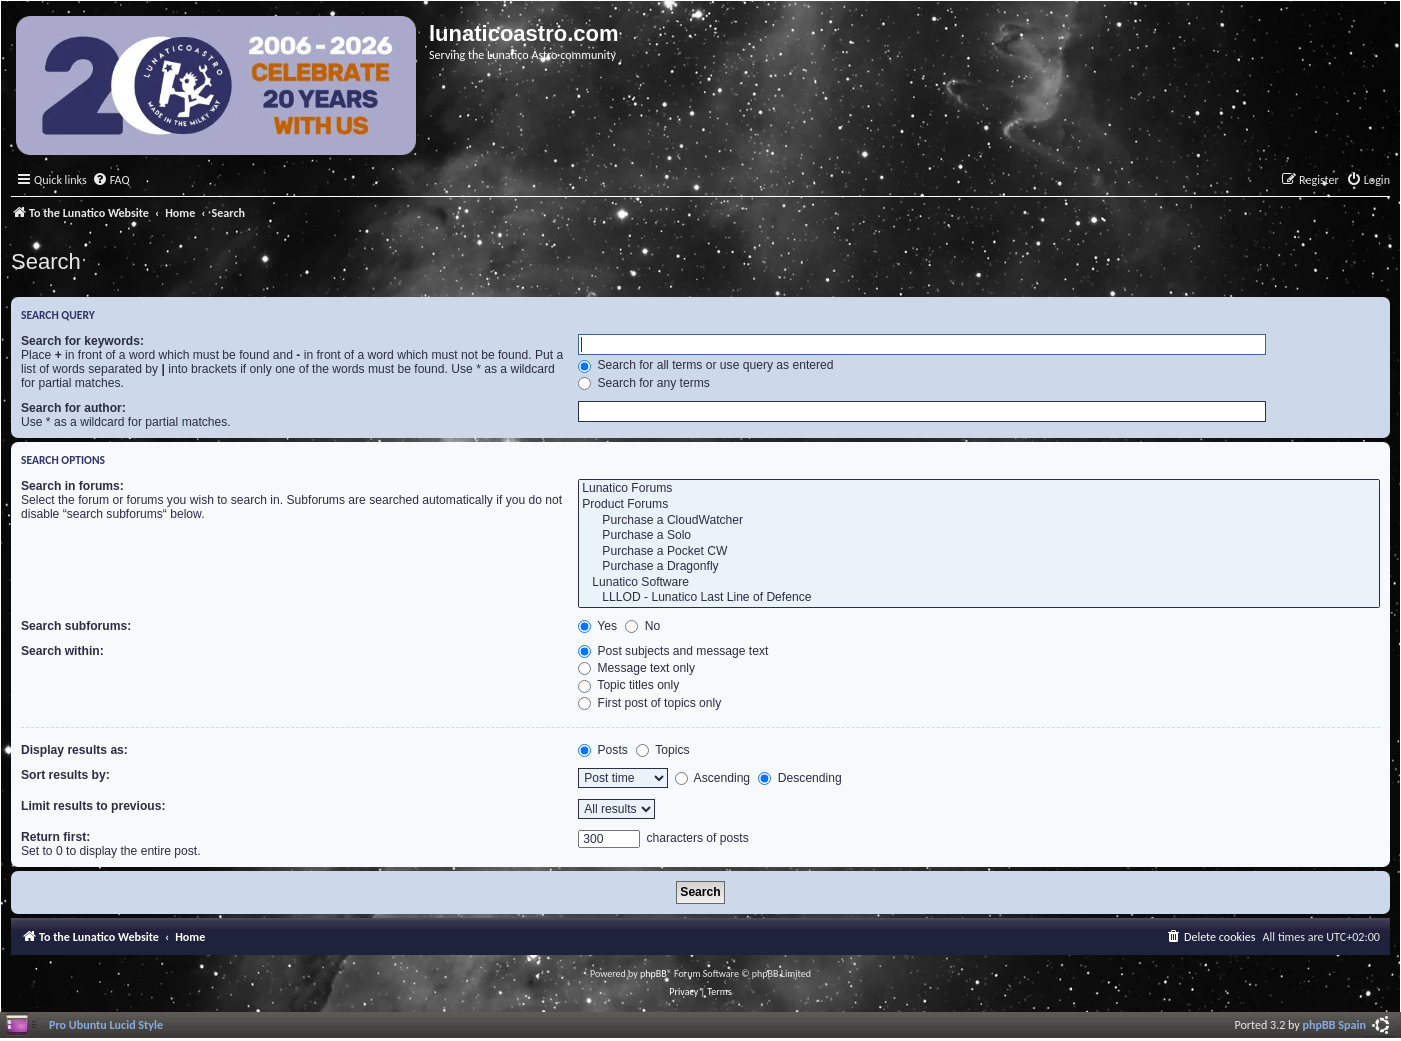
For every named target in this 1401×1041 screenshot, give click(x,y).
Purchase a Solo (979, 536)
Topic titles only (628, 685)
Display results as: (74, 750)
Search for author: (73, 408)
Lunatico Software (979, 583)
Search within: (62, 651)
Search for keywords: (82, 341)
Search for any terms (644, 383)
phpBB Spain (1334, 1024)
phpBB (653, 973)
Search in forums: (72, 486)
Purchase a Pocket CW (979, 552)
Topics (662, 750)
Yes (597, 626)
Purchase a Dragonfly (979, 567)
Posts (603, 750)
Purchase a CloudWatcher (979, 521)
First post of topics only (649, 703)
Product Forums (979, 505)
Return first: (55, 837)
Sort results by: (65, 775)
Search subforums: (76, 626)
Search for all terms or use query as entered (705, 365)
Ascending (712, 778)
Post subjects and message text (673, 651)
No (642, 626)
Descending (799, 778)
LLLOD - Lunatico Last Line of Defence (979, 598)
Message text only (636, 668)
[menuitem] (111, 180)
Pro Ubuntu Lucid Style (106, 1024)
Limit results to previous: (93, 806)
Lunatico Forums (979, 489)
